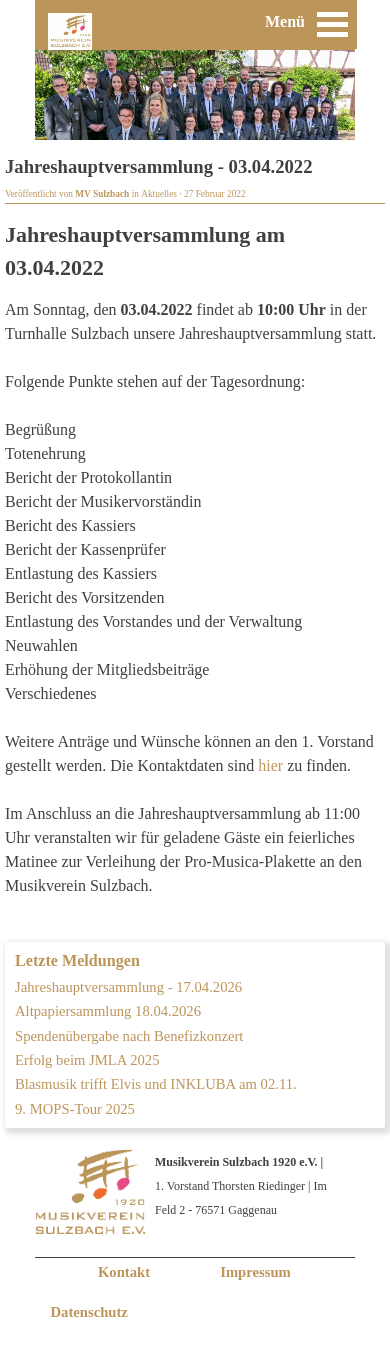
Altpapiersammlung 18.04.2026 (108, 1011)
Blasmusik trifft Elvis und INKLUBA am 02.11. (156, 1084)
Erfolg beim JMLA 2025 (87, 1060)
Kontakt (124, 1272)
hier (270, 765)
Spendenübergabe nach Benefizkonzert (129, 1036)
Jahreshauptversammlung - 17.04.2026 (128, 987)
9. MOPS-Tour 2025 (75, 1109)
